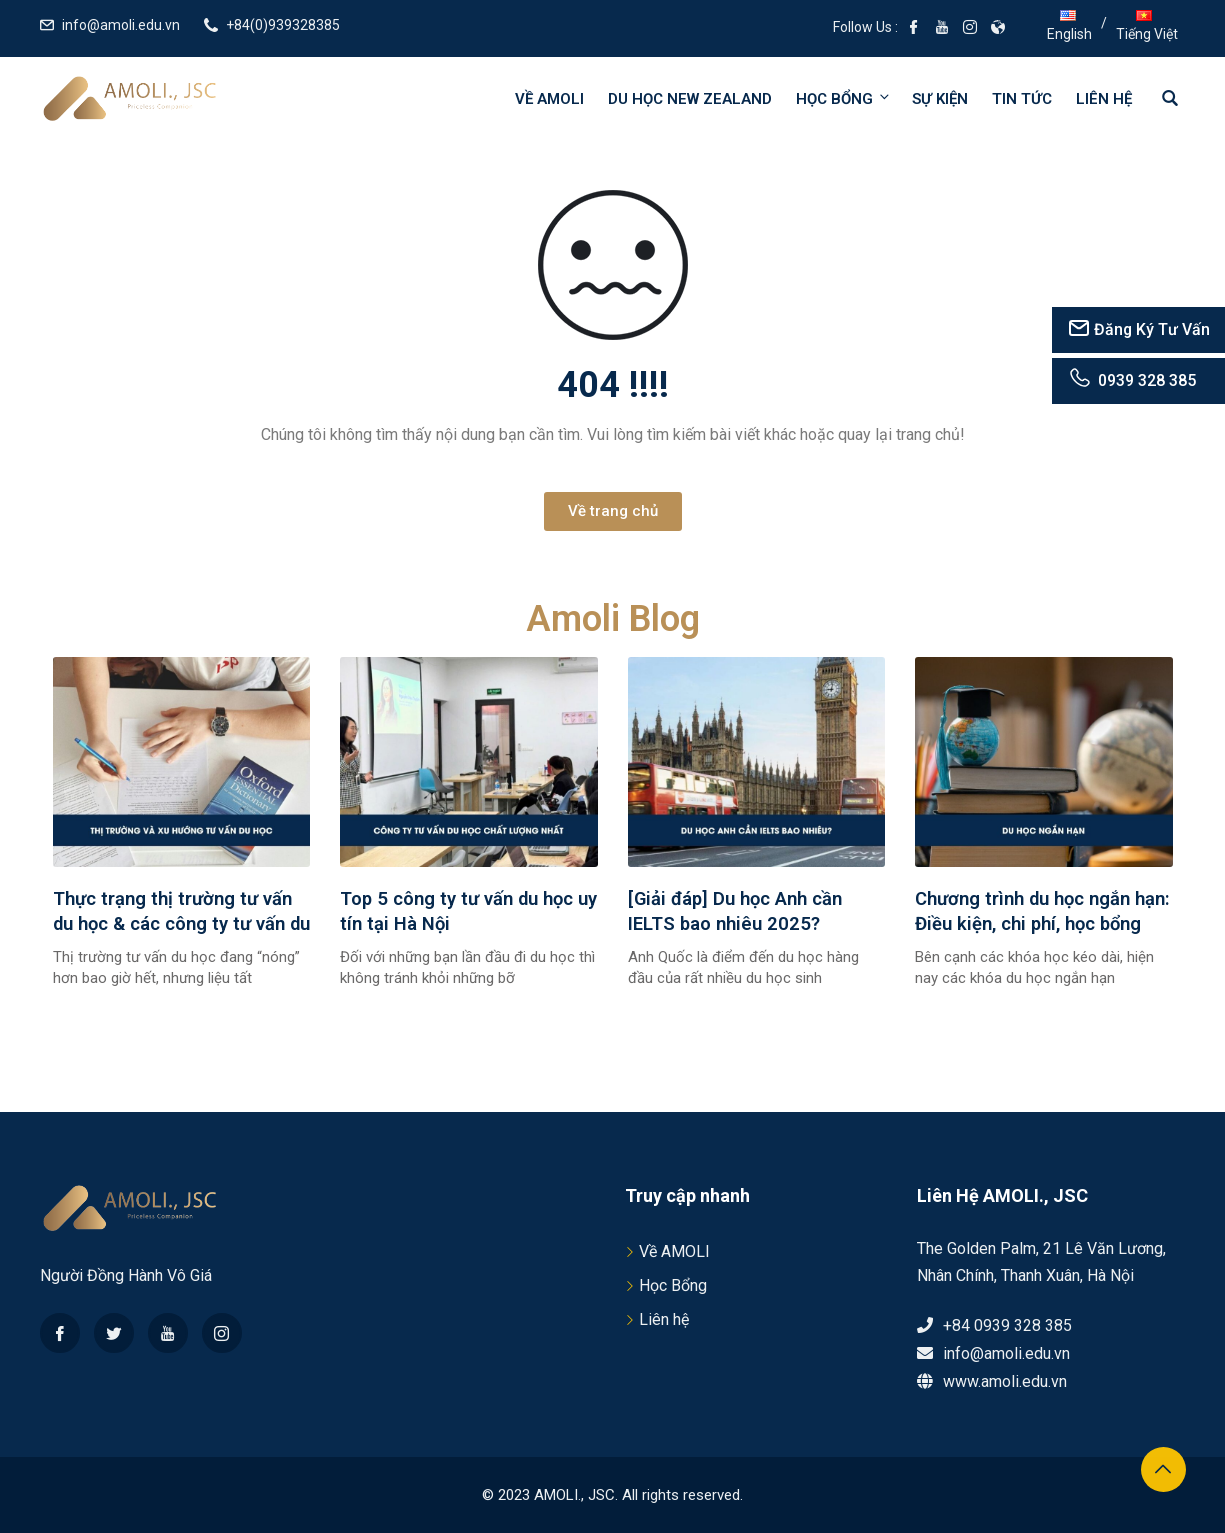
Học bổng (844, 98)
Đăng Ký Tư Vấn (1138, 329)
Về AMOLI (549, 99)
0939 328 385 (1130, 380)
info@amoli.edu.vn (121, 25)
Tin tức (1022, 99)
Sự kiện (940, 99)
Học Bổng (673, 1285)
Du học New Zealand (690, 99)
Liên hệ (1104, 99)
